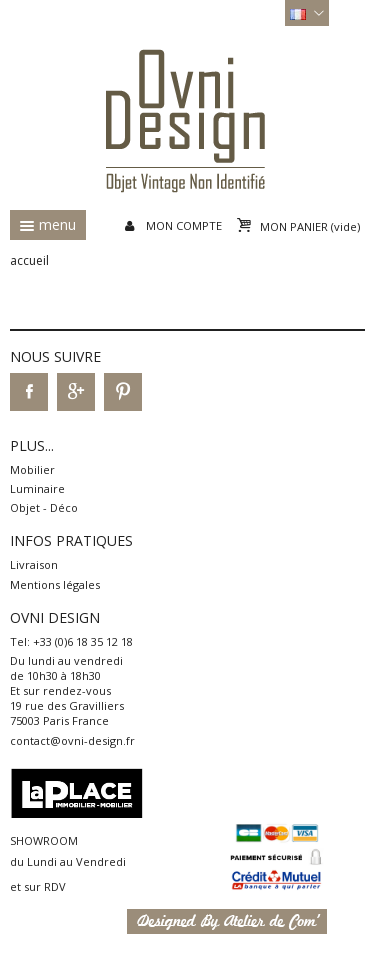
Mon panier (310, 226)
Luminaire (37, 488)
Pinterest (123, 392)
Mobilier (32, 469)
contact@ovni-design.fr (72, 740)
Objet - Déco (44, 507)
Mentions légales (55, 584)
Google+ (76, 392)
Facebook (29, 392)
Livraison (34, 564)
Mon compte (184, 225)
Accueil (29, 260)
